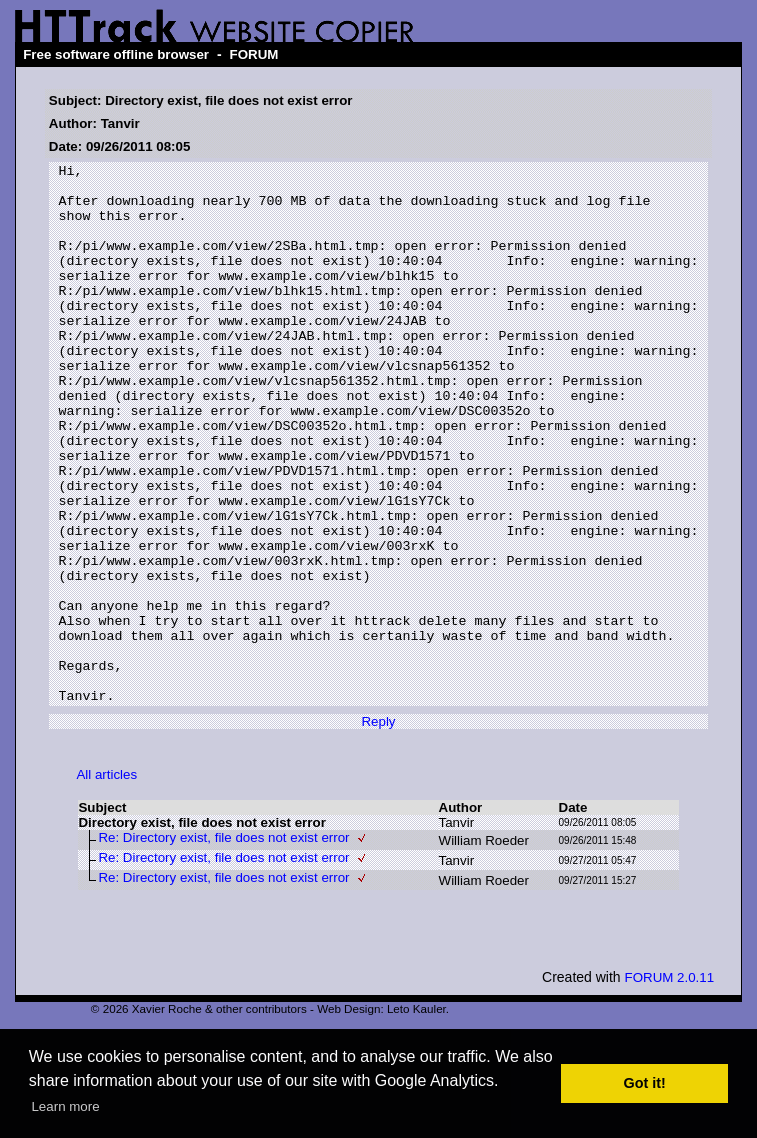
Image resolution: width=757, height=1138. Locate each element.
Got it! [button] (645, 1083)
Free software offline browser (116, 54)
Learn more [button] (65, 1106)
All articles (106, 882)
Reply (378, 829)
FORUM (254, 54)
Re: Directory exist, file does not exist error (223, 945)
